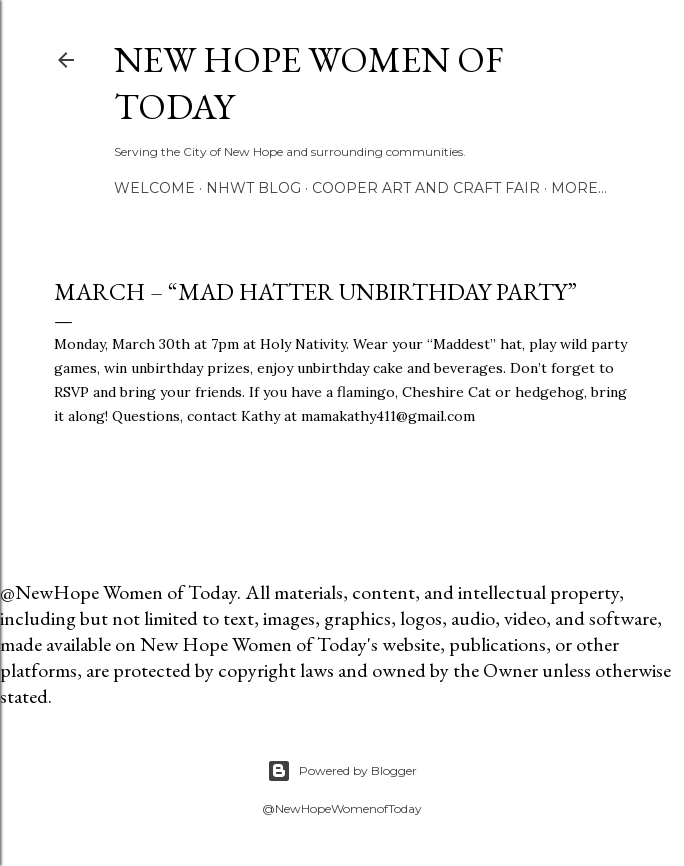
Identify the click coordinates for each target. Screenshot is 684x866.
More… (579, 188)
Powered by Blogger (342, 771)
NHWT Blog (253, 188)
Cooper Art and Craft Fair (426, 188)
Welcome (154, 188)
